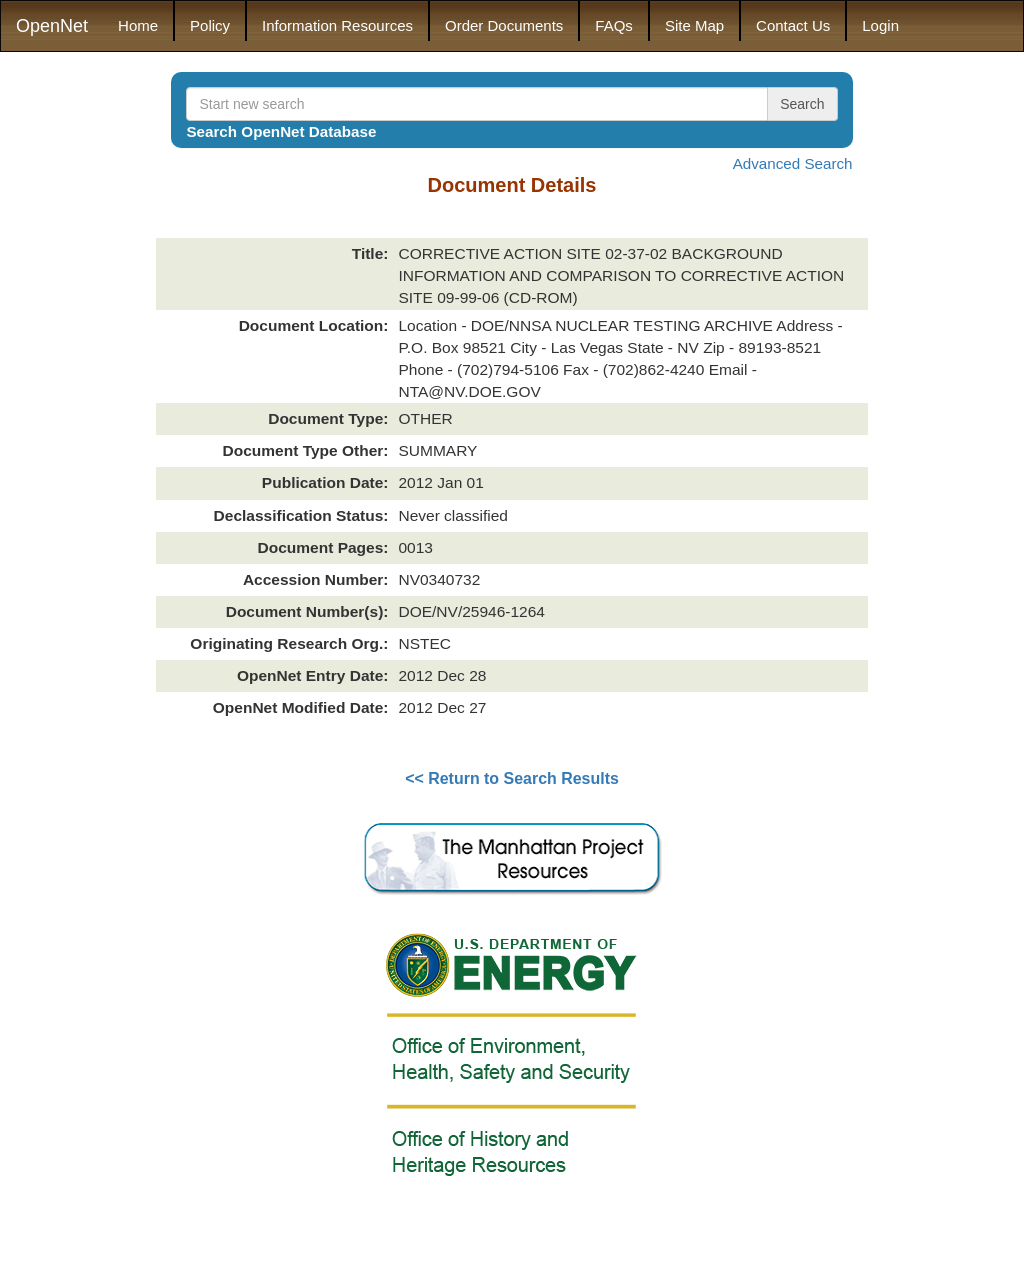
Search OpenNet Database (281, 131)
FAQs (614, 25)
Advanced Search (793, 163)
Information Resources (337, 25)
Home (138, 25)
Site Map (694, 25)
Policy (210, 25)
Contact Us (793, 25)
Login (880, 25)
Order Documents (504, 25)
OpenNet (52, 26)
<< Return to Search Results (512, 778)
